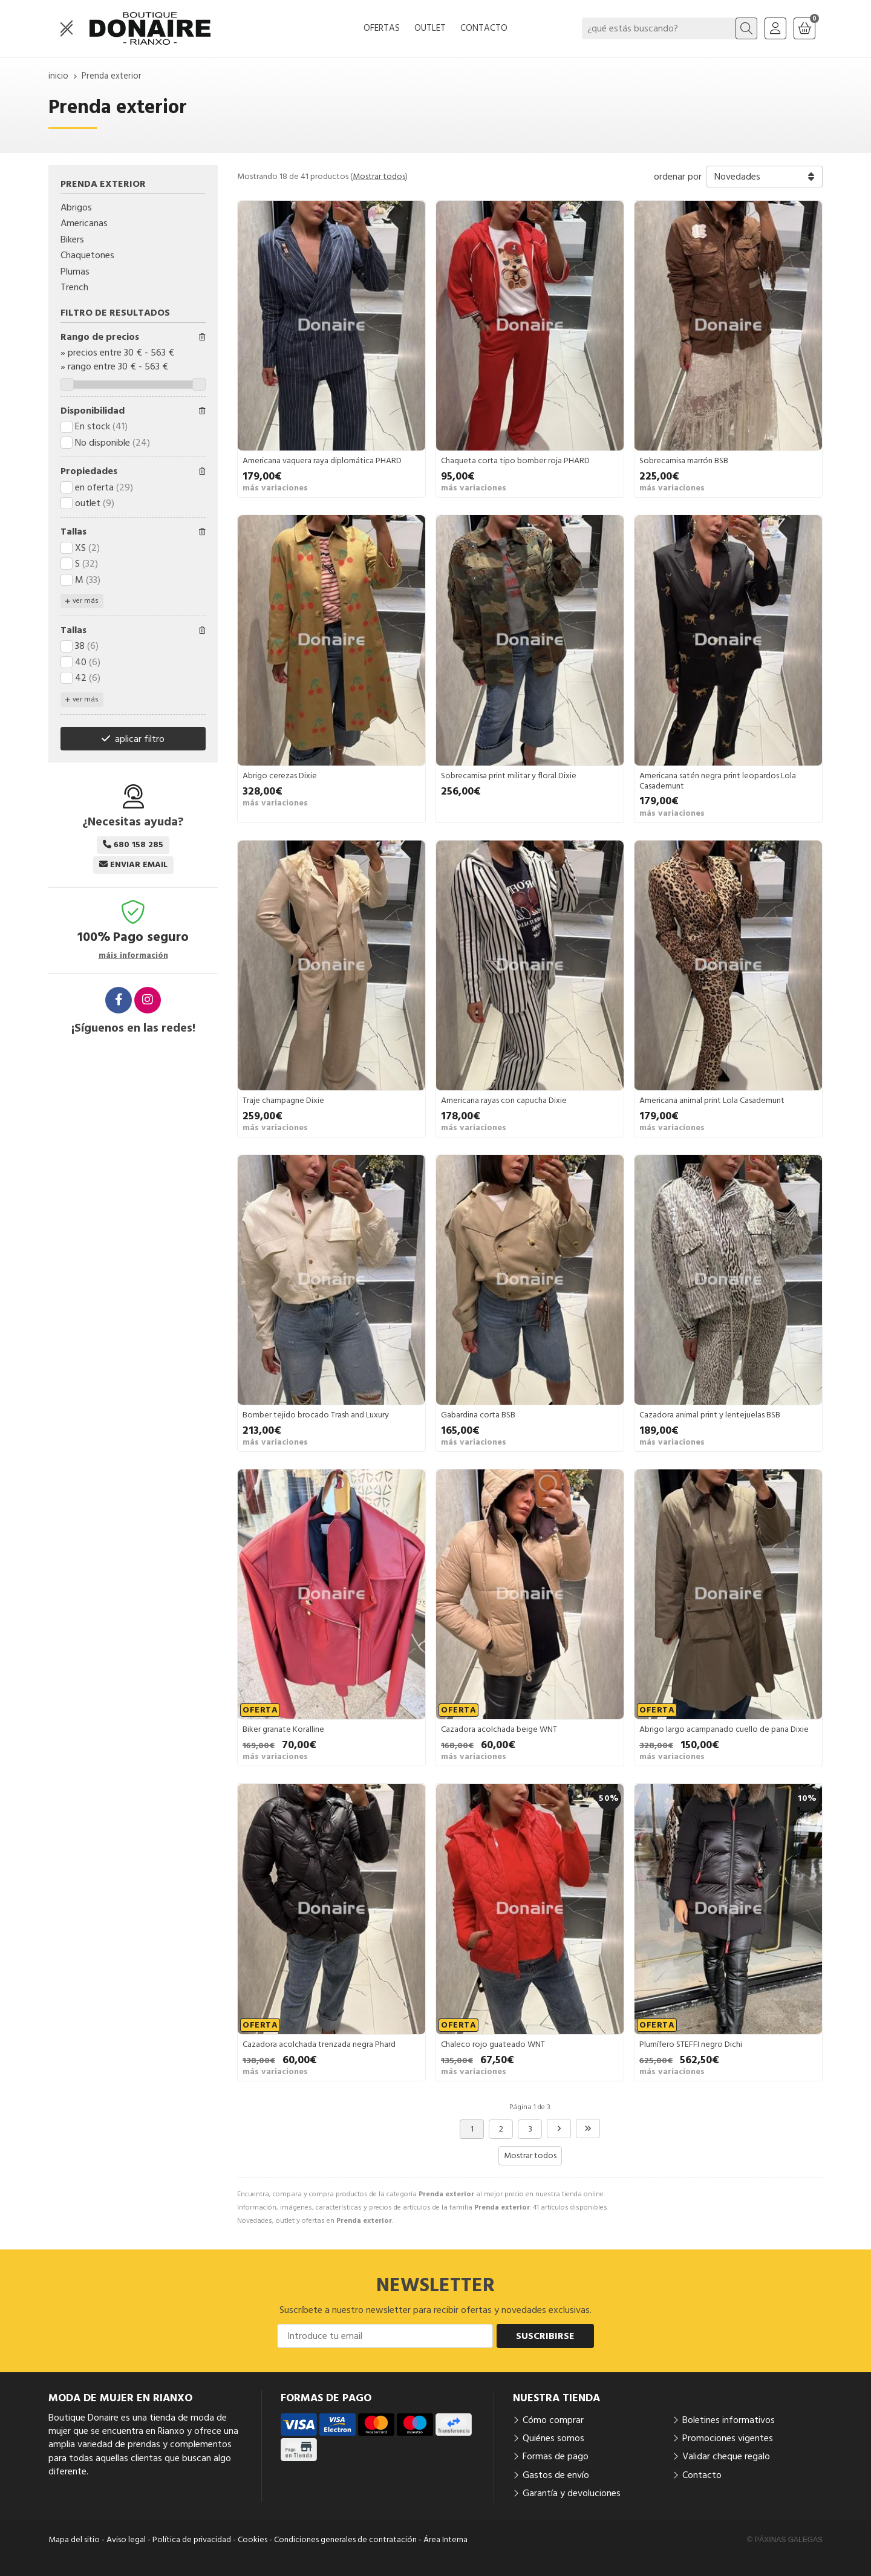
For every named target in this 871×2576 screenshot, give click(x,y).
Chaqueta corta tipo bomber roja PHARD (515, 461)
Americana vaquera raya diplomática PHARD (322, 461)
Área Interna (445, 2540)
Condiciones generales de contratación (345, 2540)
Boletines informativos (728, 2420)
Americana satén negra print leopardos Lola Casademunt (717, 781)
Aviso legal (126, 2540)
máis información (133, 956)
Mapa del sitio (74, 2540)
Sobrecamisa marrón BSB (683, 461)
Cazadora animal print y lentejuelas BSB (709, 1415)
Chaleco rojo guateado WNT (493, 2044)
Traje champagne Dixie (283, 1100)
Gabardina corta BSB (478, 1415)
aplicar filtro (140, 739)
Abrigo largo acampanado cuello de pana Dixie (724, 1729)
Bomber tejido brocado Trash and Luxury (316, 1415)
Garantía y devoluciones (572, 2493)
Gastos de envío (556, 2475)
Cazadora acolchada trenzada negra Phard (319, 2044)
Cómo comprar (553, 2420)
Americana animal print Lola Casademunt (712, 1100)
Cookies (252, 2540)
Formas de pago (556, 2456)
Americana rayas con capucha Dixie (504, 1100)
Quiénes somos (553, 2438)
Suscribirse (545, 2336)
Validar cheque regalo (726, 2456)
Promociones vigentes (727, 2438)
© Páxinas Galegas (785, 2539)
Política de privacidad (191, 2540)
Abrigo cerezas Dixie (280, 776)
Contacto (702, 2475)
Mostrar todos (379, 177)
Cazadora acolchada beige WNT (499, 1729)
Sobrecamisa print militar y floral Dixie (508, 776)
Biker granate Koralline (283, 1729)
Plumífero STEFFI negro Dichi (690, 2044)
